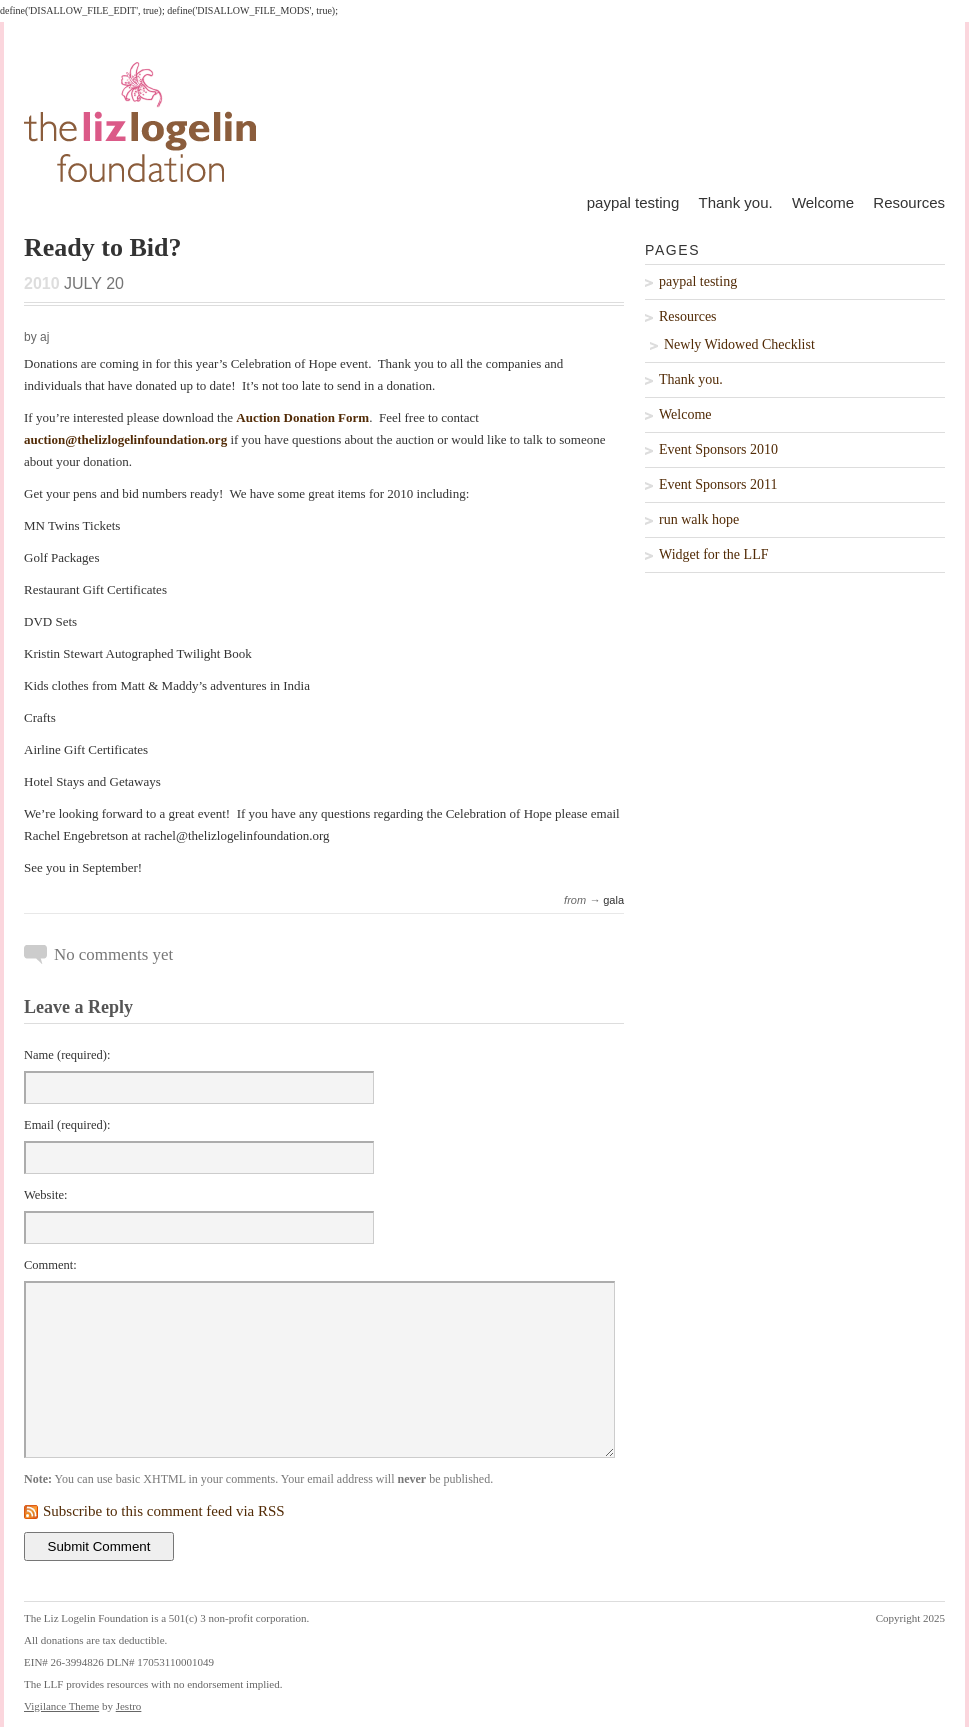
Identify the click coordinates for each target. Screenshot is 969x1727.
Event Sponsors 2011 (718, 484)
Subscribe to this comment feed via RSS (164, 1511)
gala (613, 900)
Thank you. (735, 202)
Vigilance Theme (61, 1706)
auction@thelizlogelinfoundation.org (125, 439)
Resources (909, 202)
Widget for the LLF (713, 554)
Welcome (823, 202)
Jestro (129, 1706)
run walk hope (699, 519)
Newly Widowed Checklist (739, 344)
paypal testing (633, 202)
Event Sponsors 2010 (718, 449)
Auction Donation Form (302, 417)
